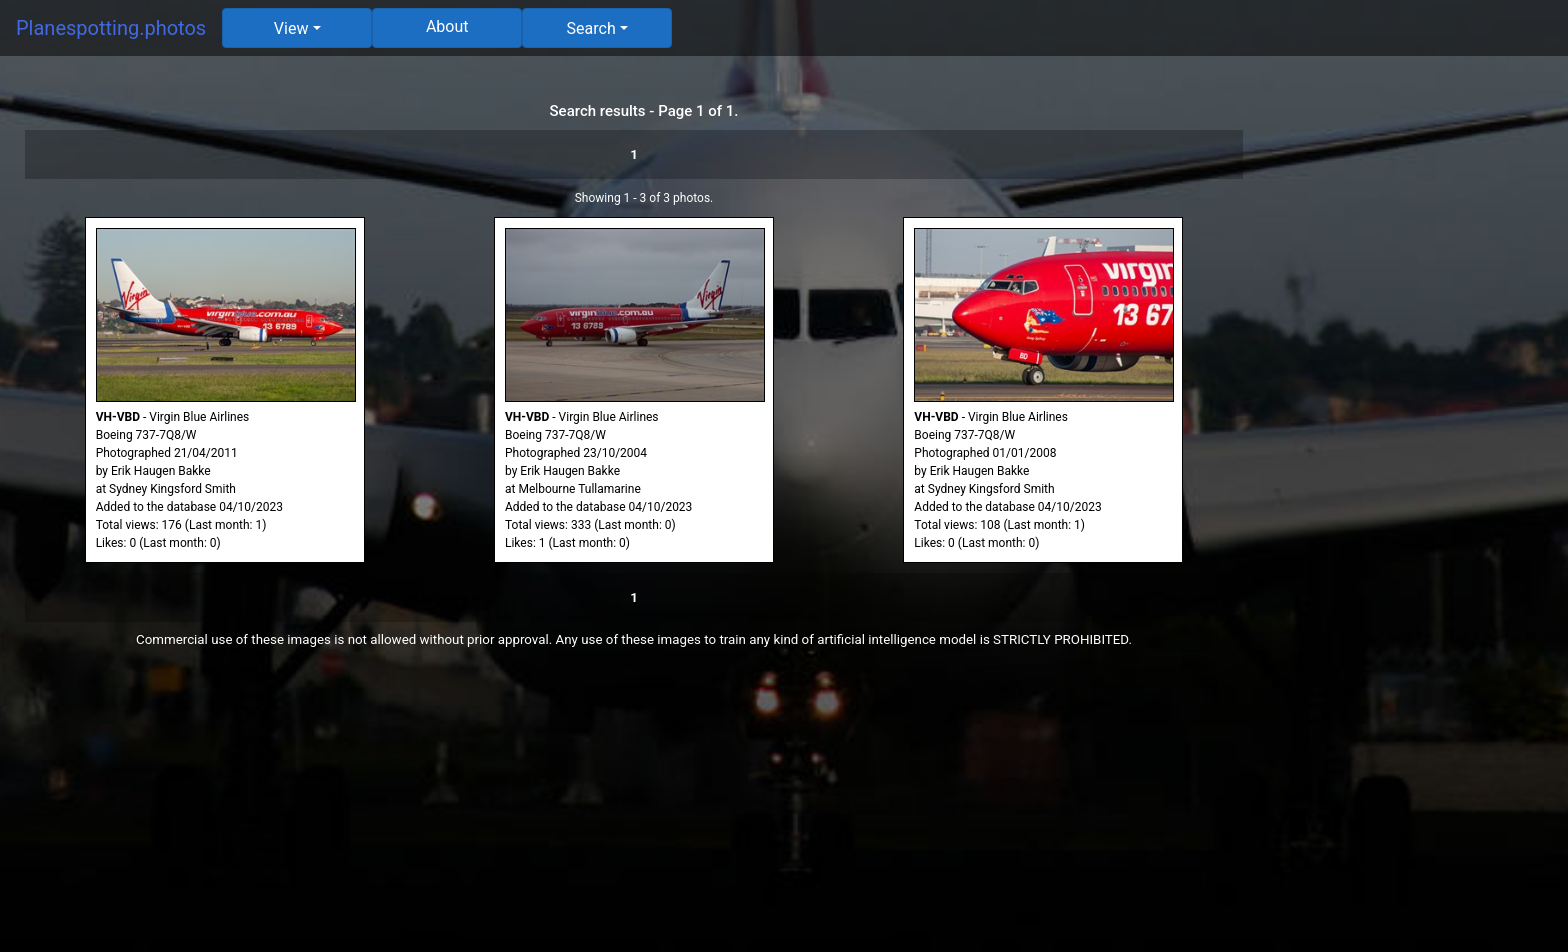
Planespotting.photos (111, 28)
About (447, 26)
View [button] (291, 28)
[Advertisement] (1418, 372)
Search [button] (591, 28)
